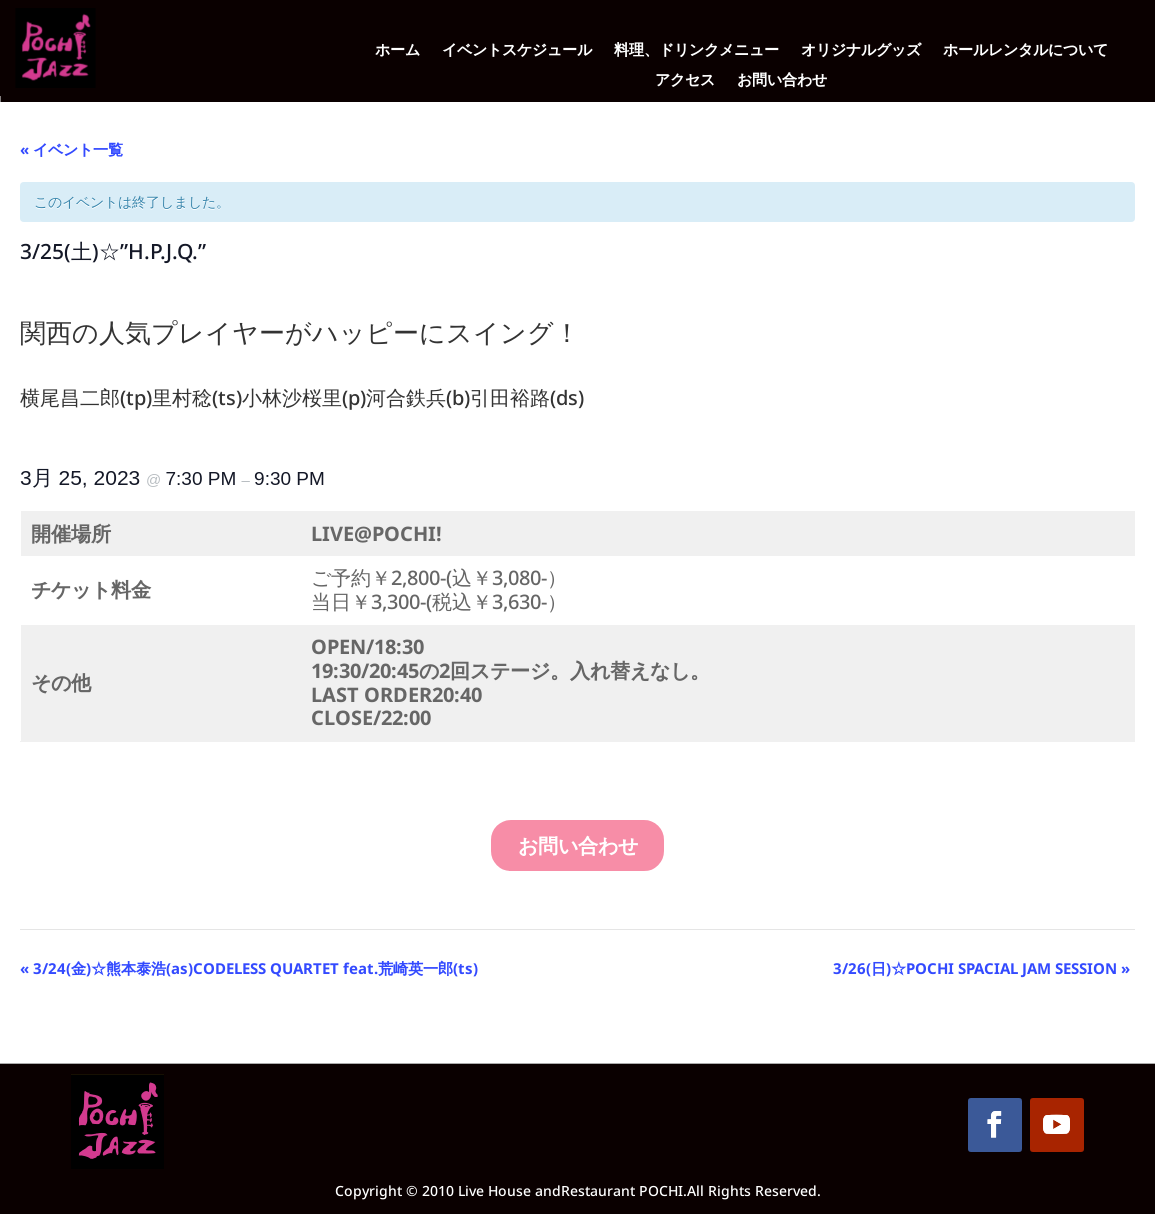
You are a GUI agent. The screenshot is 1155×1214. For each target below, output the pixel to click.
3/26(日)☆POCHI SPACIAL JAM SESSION (981, 968)
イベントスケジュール (517, 50)
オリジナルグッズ (861, 50)
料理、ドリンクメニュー (696, 50)
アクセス (685, 80)
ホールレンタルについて (1025, 50)
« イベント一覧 (71, 149)
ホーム (397, 50)
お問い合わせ (782, 80)
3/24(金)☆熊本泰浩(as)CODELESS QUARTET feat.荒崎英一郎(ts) (249, 968)
